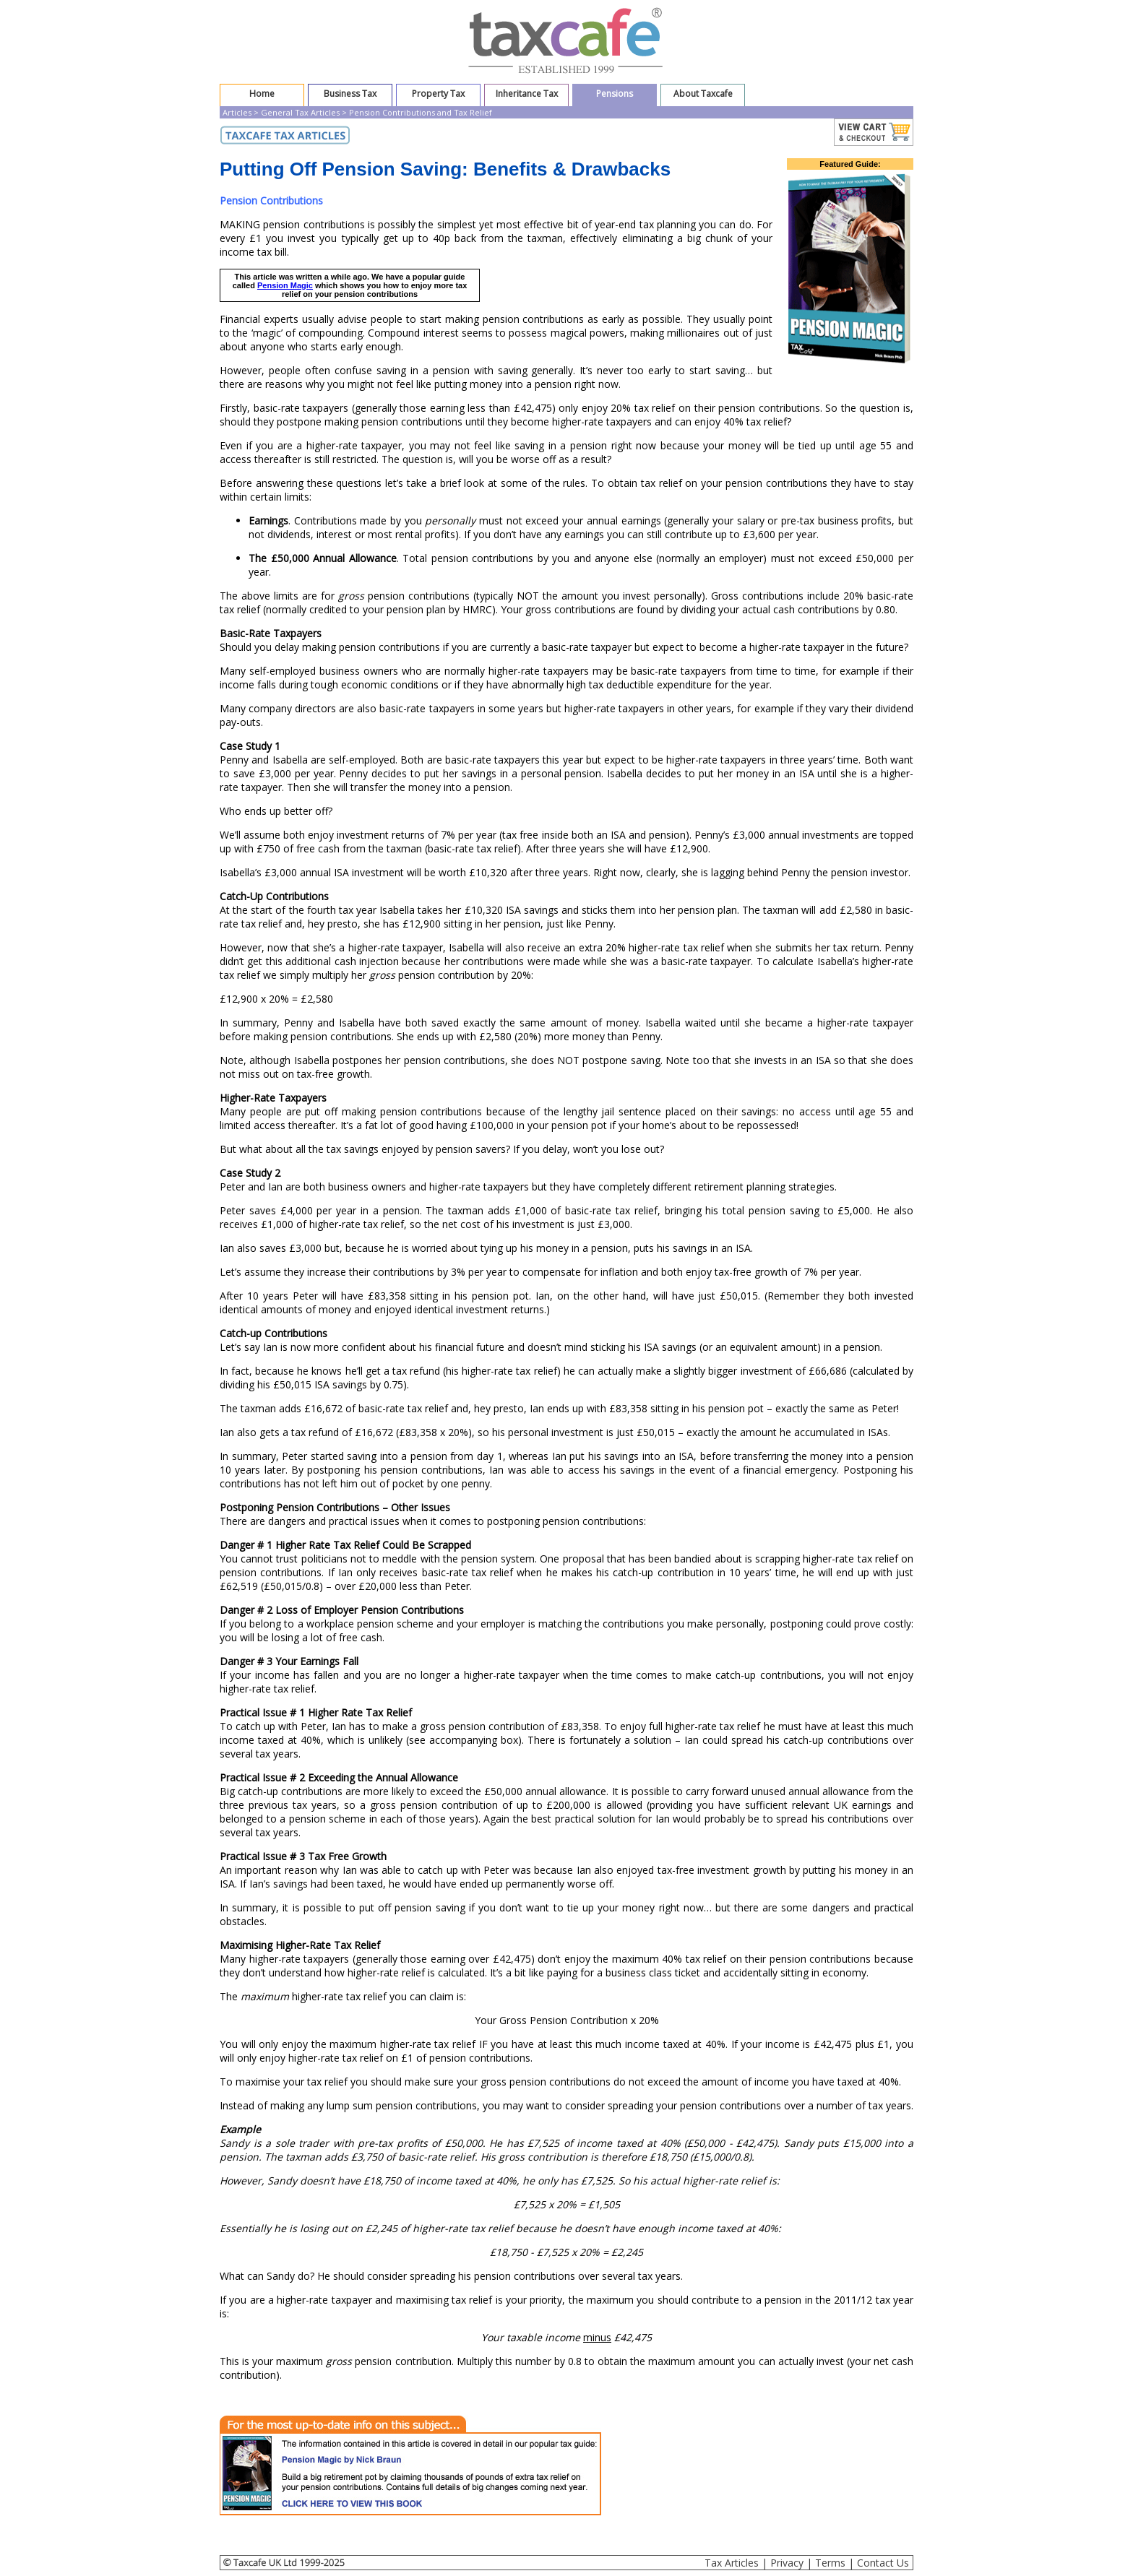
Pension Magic (285, 285)
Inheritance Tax (527, 93)
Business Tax (350, 93)
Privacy (787, 2562)
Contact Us (883, 2562)
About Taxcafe (703, 93)
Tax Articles (732, 2562)
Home (262, 93)
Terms (830, 2562)
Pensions (614, 93)
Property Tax (438, 93)
